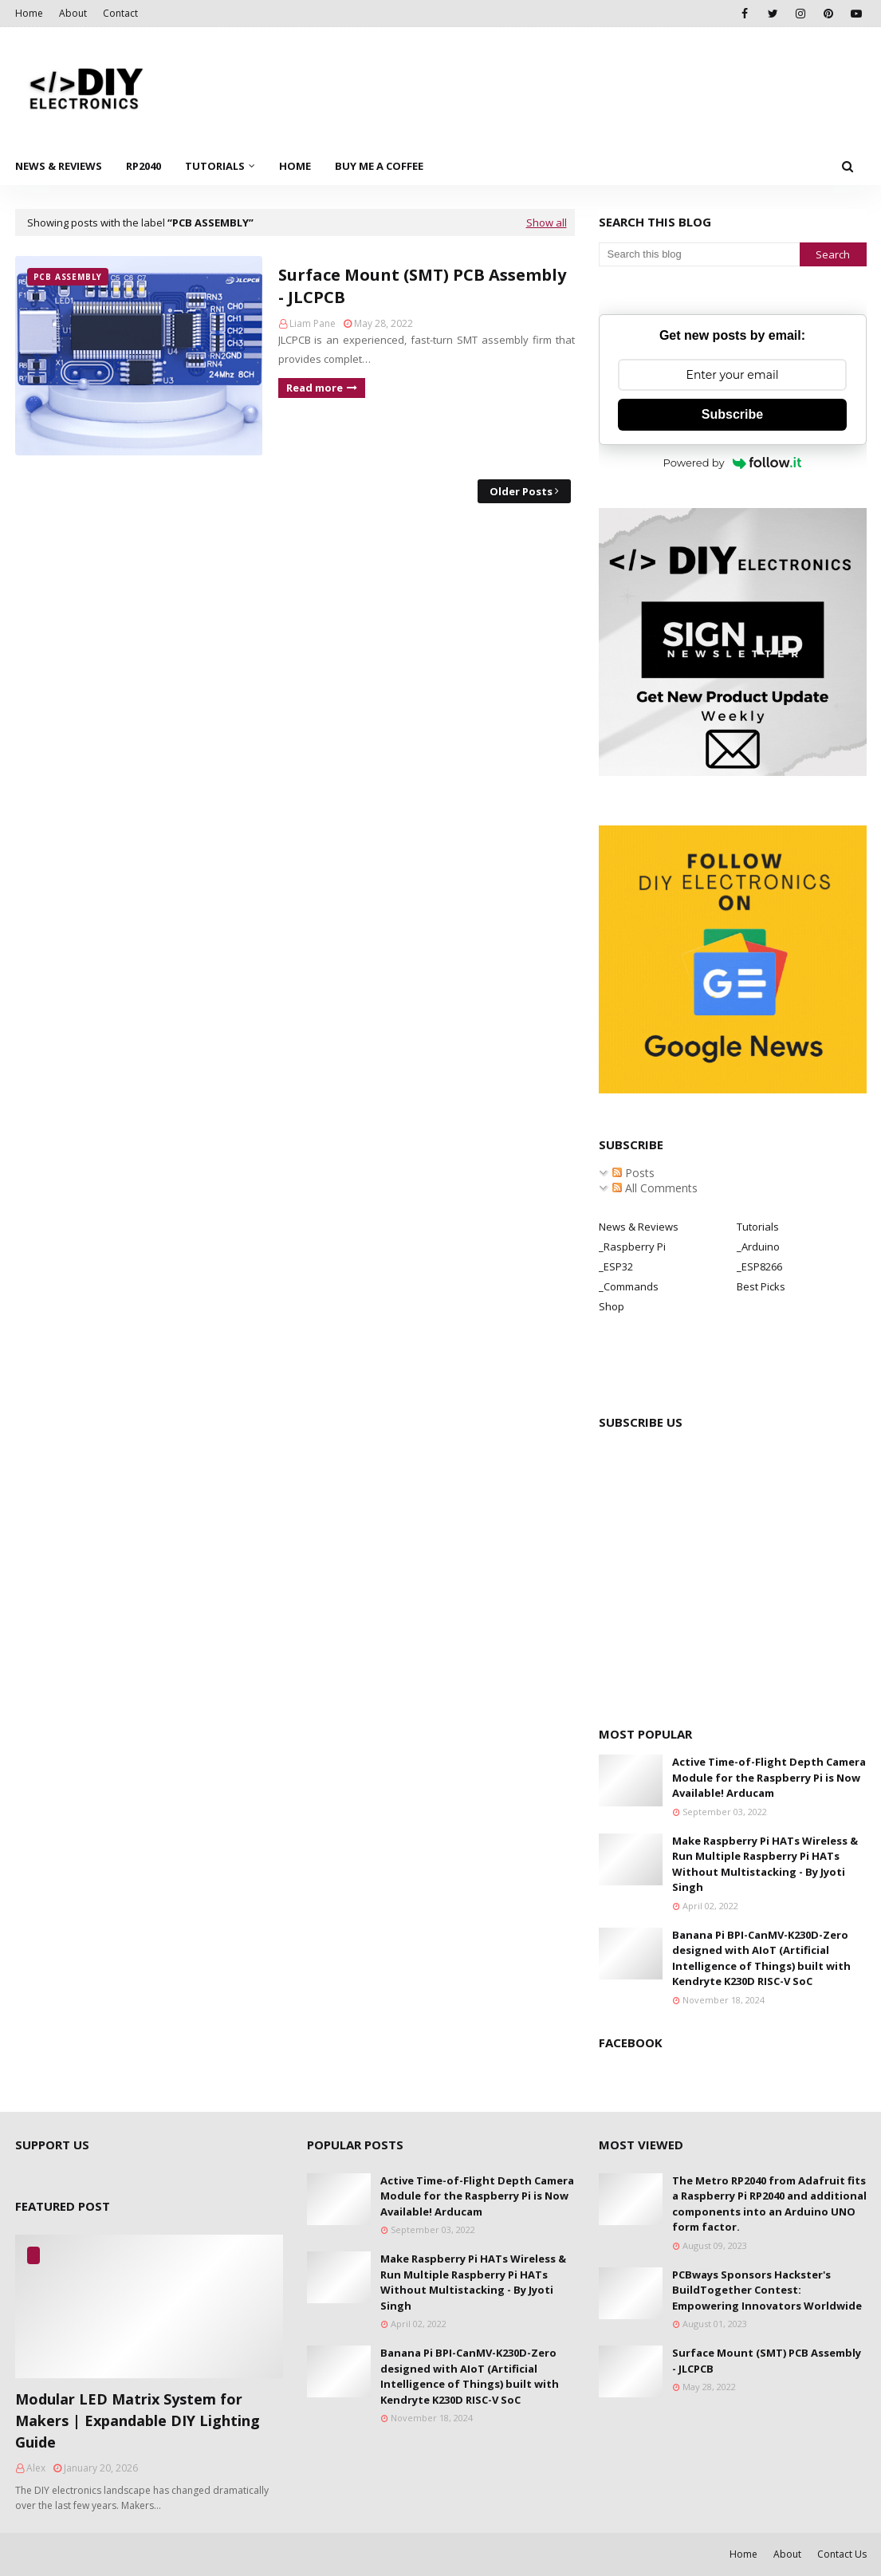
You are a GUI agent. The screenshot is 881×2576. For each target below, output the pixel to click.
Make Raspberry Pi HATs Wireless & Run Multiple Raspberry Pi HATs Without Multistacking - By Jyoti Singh (765, 1864)
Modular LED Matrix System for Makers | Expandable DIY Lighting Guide (137, 2420)
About (73, 13)
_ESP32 (616, 1266)
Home (29, 13)
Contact (120, 13)
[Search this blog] (699, 254)
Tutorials (758, 1226)
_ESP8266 (759, 1266)
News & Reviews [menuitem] (58, 166)
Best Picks (761, 1286)
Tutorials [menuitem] (215, 166)
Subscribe (732, 414)
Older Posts (521, 491)
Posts (633, 1172)
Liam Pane (312, 323)
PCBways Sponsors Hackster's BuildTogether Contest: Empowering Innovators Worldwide (767, 2290)
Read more (314, 387)
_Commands (629, 1286)
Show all (546, 222)
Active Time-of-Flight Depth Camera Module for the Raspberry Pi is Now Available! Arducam (769, 1777)
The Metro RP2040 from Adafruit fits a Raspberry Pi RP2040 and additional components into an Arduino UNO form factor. (769, 2204)
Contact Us (842, 2554)
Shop (611, 1306)
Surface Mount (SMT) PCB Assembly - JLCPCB (422, 286)
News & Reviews (638, 1226)
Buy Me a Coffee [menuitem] (379, 166)
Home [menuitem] (295, 166)
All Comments (655, 1187)
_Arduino (758, 1246)
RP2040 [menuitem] (143, 166)
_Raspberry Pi (632, 1246)
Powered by (732, 462)
